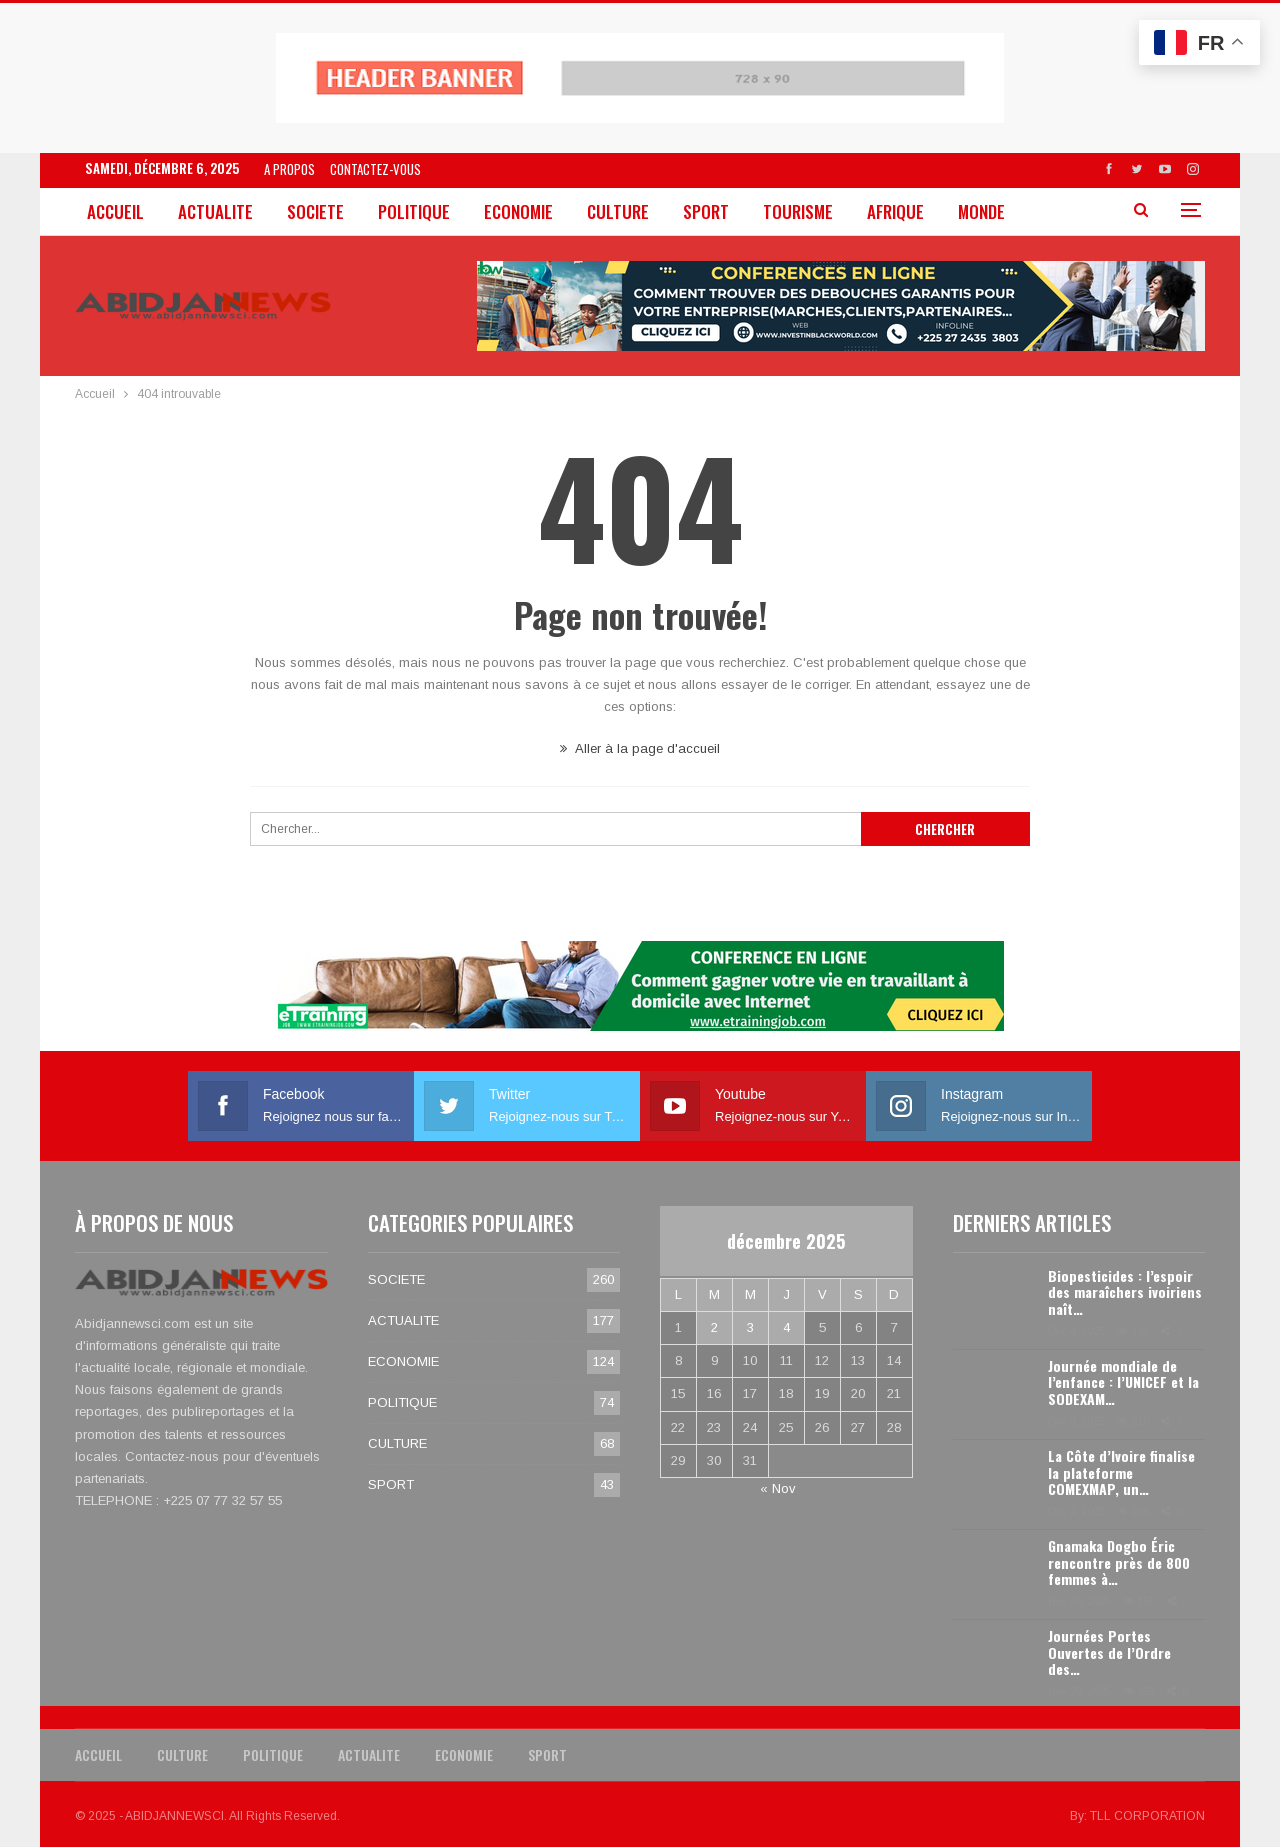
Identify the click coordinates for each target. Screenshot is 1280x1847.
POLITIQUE (414, 211)
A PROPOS (289, 169)
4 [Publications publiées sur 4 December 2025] (786, 1327)
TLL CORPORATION (1147, 1816)
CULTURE (618, 211)
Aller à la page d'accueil (640, 748)
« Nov (778, 1488)
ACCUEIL (115, 211)
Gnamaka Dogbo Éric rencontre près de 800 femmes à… (1119, 1562)
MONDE (981, 211)
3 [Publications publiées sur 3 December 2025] (750, 1327)
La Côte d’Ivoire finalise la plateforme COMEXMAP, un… (1121, 1472)
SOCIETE (315, 211)
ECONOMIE (518, 211)
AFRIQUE (895, 211)
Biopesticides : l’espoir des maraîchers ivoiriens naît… (1125, 1292)
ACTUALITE (215, 211)
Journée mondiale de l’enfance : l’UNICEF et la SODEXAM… (1123, 1382)
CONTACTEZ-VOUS (375, 169)
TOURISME (798, 211)
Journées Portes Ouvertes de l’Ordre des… (1109, 1652)
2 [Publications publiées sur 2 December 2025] (714, 1327)
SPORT (706, 211)
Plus (1057, 211)
